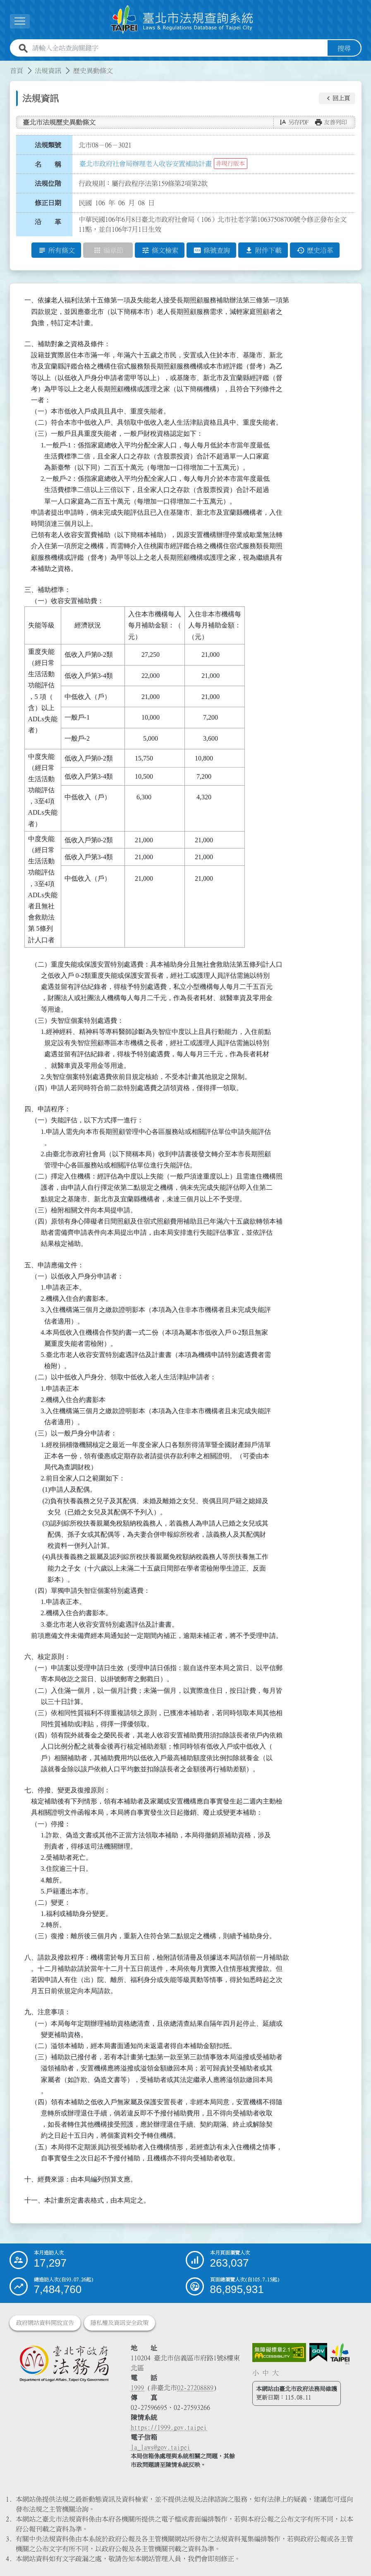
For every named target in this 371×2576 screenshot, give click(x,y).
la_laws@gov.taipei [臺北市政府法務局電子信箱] (160, 2447)
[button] (337, 98)
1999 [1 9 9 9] (137, 2387)
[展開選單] (20, 21)
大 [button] (275, 2372)
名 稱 (48, 164)
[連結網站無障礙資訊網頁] (279, 2352)
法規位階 (48, 183)
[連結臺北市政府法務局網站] (64, 2363)
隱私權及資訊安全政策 (119, 2323)
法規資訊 (48, 70)
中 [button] (265, 2372)
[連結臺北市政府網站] (339, 2354)
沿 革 (48, 222)
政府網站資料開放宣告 (45, 2323)
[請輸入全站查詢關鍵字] (178, 48)
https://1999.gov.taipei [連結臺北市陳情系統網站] (169, 2427)
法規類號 (48, 145)
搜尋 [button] (344, 48)
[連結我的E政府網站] (318, 2352)
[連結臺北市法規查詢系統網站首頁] (182, 19)
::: (5, 65)
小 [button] (255, 2372)
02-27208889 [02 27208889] (195, 2387)
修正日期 (48, 203)
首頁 (16, 70)
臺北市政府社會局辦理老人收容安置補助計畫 (145, 163)
